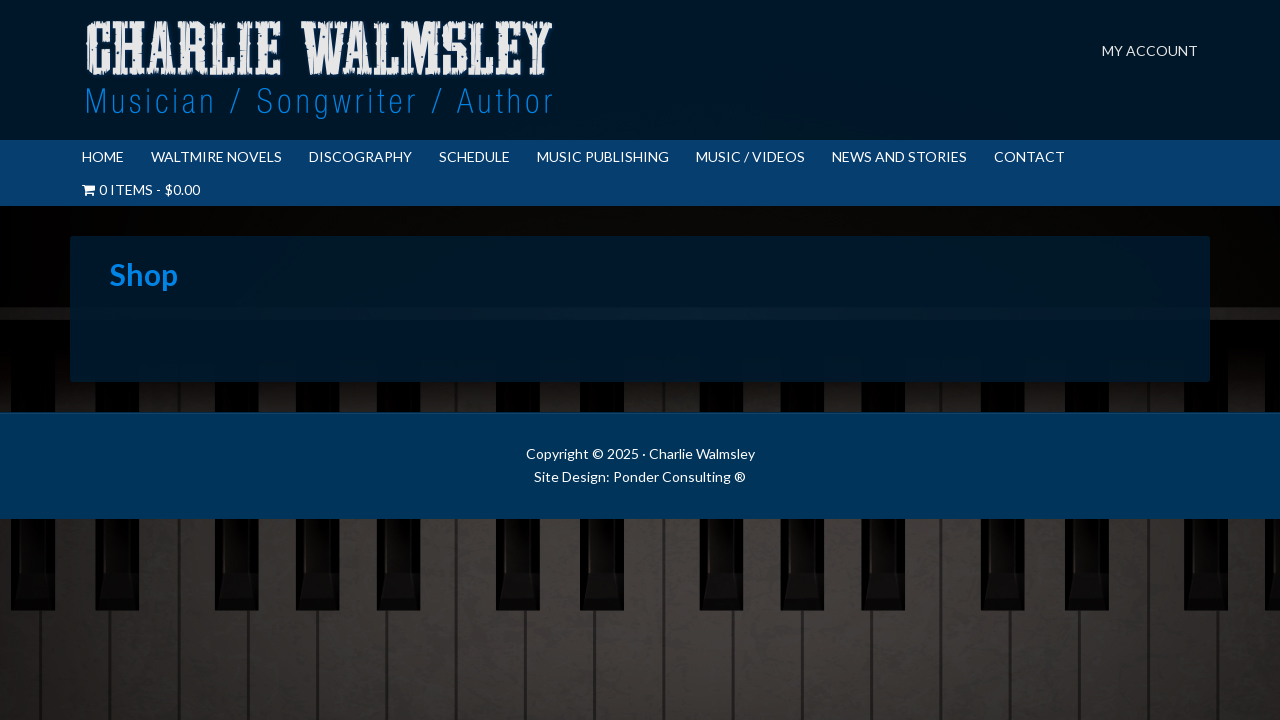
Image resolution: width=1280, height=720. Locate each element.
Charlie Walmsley (320, 70)
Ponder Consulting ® (679, 476)
